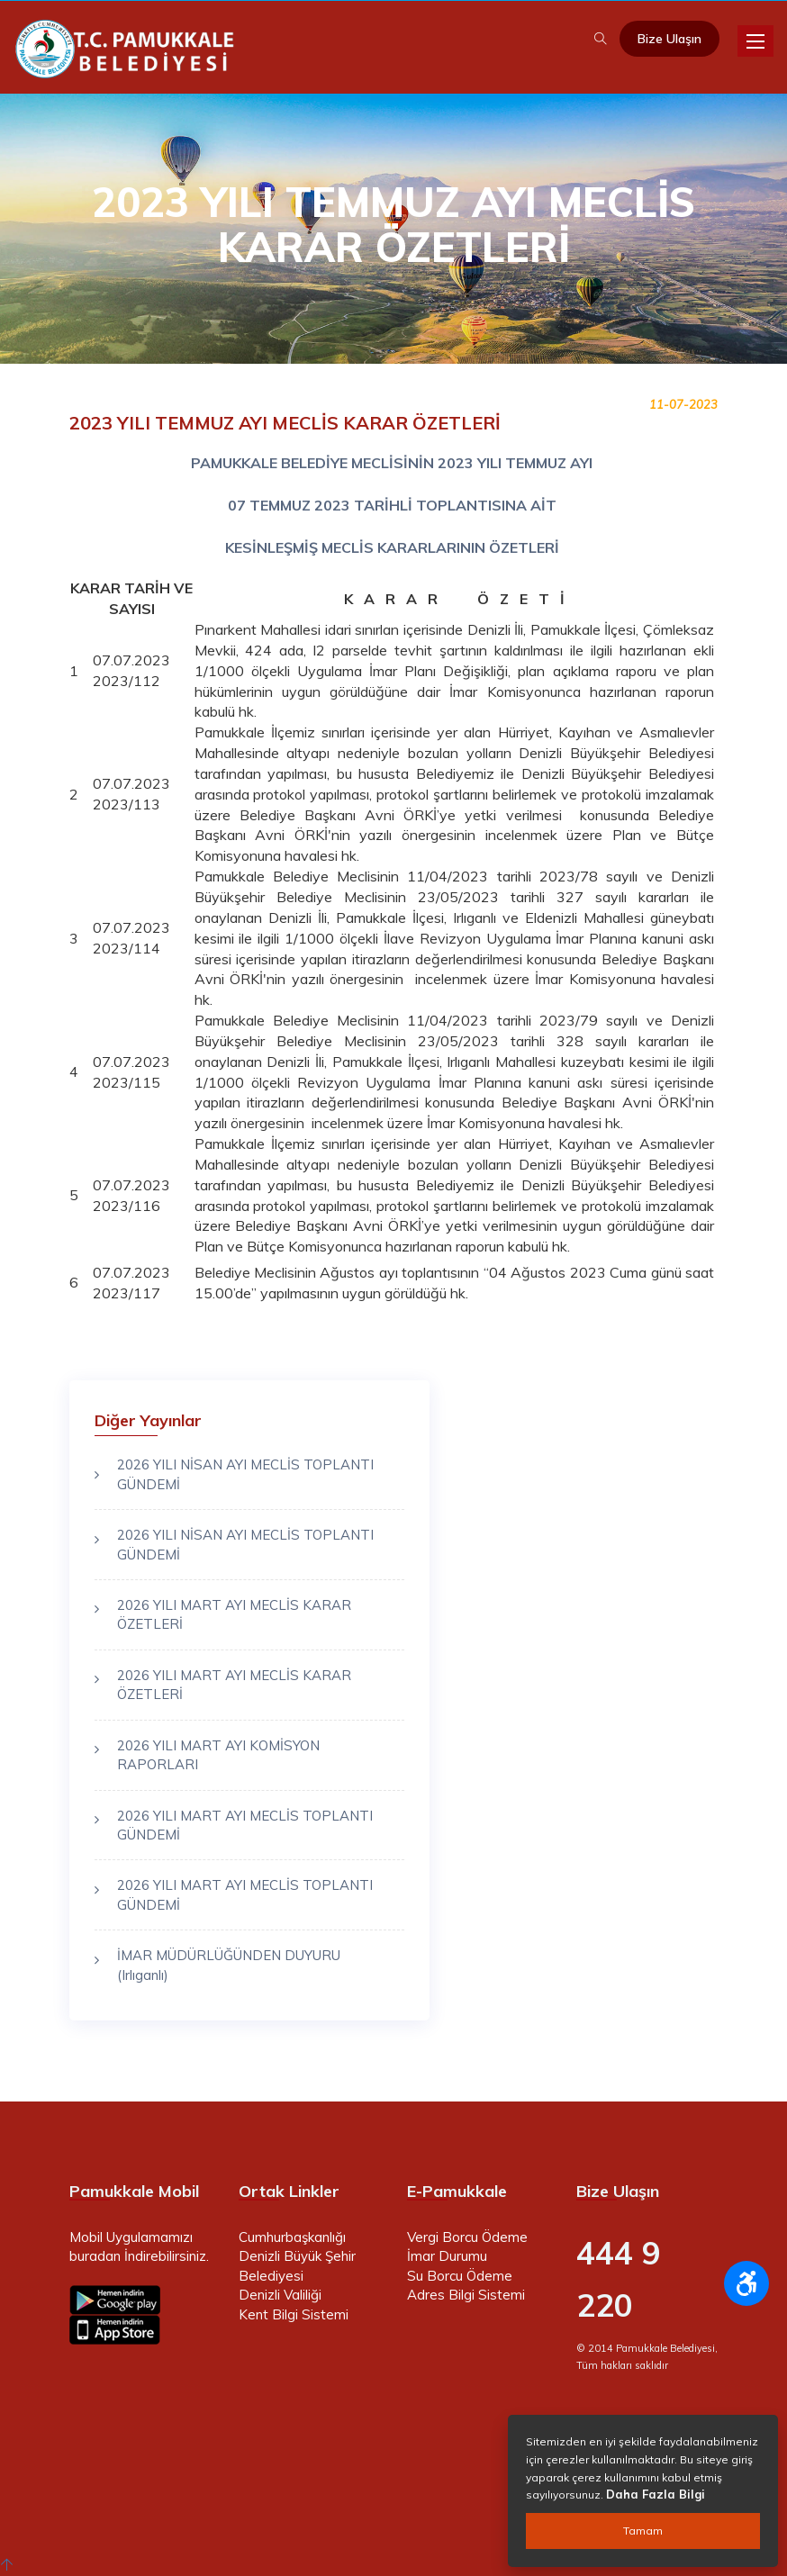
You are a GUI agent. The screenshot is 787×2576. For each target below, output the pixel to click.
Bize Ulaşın (669, 39)
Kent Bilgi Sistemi (293, 2314)
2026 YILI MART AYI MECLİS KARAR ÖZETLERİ (234, 1614)
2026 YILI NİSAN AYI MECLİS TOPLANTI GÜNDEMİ (245, 1474)
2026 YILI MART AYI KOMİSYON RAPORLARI (218, 1755)
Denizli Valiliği (280, 2294)
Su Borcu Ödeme (459, 2275)
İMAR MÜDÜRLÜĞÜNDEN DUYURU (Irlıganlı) (228, 1965)
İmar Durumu (447, 2255)
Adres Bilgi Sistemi (466, 2294)
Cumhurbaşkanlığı (292, 2237)
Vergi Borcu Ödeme (467, 2237)
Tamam (643, 2530)
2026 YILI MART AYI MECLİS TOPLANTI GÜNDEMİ (245, 1825)
